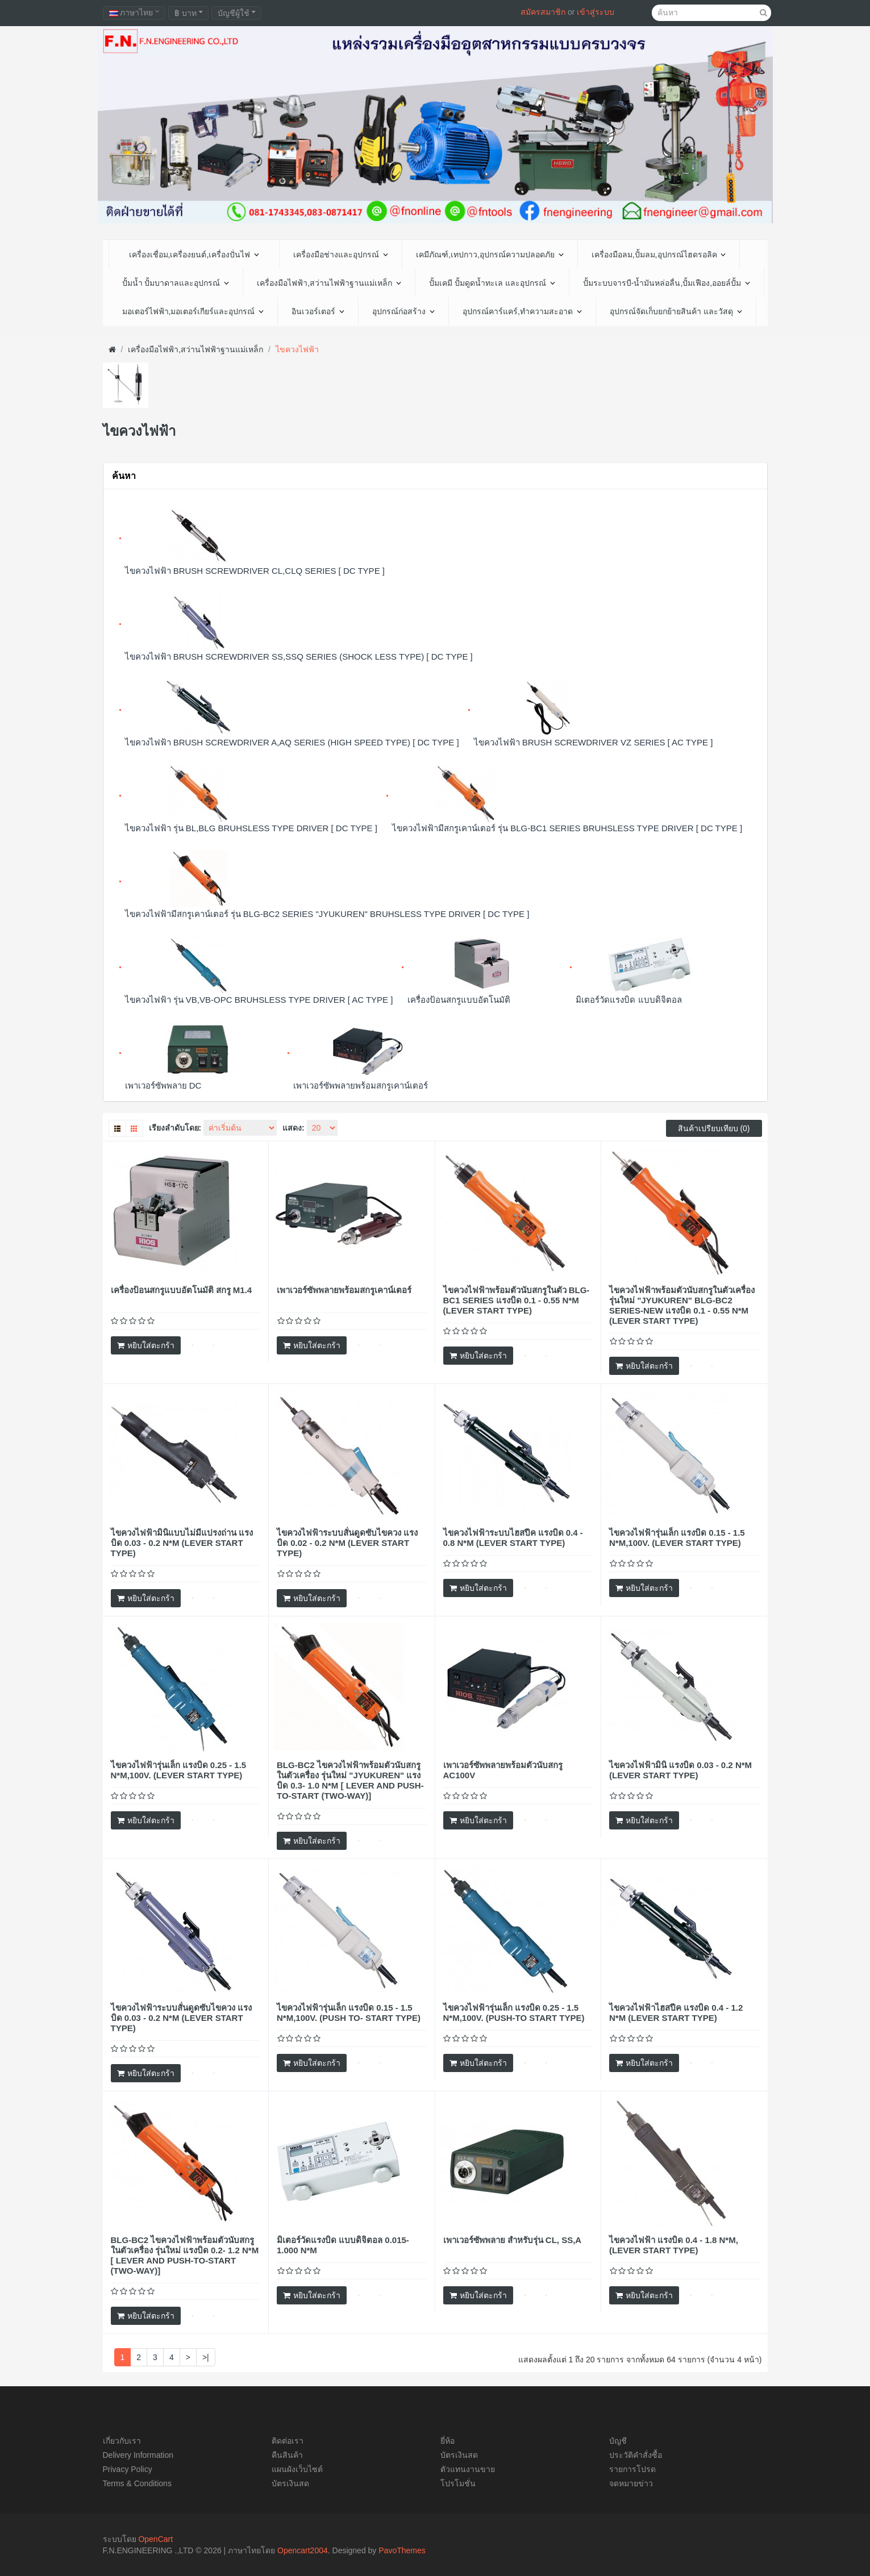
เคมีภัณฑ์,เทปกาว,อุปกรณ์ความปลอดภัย (490, 254)
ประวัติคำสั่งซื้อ (635, 2455)
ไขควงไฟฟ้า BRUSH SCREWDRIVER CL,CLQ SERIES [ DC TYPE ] (255, 571)
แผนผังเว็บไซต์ (297, 2469)
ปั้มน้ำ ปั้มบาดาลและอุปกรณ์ (176, 282)
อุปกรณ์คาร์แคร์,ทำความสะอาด (522, 311)
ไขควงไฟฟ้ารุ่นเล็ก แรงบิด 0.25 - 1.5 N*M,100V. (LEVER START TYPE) (179, 1770)
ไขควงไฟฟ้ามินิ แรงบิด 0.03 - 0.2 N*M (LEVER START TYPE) (680, 1770)
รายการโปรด (632, 2469)
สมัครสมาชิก (543, 11)
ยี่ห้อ (447, 2440)
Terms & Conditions (137, 2483)
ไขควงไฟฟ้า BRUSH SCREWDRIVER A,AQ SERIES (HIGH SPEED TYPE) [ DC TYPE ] (292, 742)
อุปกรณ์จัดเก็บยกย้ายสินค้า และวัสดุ (676, 311)
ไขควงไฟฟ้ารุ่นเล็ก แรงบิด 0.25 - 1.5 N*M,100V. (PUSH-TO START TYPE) (514, 2013)
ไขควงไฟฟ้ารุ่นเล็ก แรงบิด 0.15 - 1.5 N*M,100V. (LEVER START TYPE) (677, 1538)
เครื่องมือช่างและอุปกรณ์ (340, 254)
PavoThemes (401, 2550)
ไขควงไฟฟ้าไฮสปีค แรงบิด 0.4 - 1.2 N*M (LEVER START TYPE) (676, 2013)
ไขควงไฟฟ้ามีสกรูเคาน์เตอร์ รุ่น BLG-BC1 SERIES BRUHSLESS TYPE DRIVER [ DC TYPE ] (567, 828)
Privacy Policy (127, 2469)
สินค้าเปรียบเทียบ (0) (714, 1128)
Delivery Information (138, 2455)
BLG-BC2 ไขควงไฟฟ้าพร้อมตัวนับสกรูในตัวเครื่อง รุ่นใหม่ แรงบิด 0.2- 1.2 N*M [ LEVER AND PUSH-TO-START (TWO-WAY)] (185, 2255)
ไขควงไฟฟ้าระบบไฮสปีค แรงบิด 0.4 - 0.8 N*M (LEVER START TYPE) (513, 1538)
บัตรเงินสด (290, 2483)
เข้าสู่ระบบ (595, 11)
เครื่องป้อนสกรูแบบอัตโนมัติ (458, 999)
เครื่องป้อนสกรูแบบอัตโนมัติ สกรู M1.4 (181, 1290)
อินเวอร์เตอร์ (318, 311)
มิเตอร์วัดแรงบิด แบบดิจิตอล (628, 999)
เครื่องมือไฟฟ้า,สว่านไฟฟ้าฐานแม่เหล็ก (329, 282)
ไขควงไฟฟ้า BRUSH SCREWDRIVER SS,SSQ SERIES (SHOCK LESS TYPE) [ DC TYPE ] (299, 656)
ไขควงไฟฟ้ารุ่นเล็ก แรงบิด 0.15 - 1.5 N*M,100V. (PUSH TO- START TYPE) (349, 2013)
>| (205, 2357)
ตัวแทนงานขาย (467, 2469)
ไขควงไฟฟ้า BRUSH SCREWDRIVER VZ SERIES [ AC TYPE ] (593, 742)
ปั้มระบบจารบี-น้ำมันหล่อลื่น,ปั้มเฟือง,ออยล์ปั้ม (666, 282)
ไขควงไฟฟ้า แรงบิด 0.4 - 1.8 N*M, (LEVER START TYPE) (673, 2245)
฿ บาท (188, 13)
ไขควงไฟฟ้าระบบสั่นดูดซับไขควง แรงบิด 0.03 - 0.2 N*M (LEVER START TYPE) (181, 2018)
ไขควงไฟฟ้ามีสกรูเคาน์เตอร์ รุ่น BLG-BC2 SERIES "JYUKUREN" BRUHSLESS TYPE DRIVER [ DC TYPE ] (327, 914)
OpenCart (155, 2539)
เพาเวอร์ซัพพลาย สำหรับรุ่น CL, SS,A (512, 2240)
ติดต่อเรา (287, 2440)
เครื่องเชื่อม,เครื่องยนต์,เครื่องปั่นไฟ (194, 254)
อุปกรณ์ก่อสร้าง (403, 311)
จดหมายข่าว (631, 2483)
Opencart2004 (302, 2550)
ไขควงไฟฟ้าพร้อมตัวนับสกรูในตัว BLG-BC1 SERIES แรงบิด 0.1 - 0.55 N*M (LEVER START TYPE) (516, 1300)
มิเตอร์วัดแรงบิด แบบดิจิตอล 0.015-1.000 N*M (343, 2245)
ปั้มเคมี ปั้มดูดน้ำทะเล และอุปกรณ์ (492, 282)
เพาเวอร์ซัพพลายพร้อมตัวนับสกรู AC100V (503, 1770)
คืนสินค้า (287, 2455)
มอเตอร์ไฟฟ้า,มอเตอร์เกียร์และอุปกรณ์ (193, 311)
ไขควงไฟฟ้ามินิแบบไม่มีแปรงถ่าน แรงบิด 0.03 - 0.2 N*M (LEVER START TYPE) (182, 1543)
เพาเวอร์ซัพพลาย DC (163, 1085)
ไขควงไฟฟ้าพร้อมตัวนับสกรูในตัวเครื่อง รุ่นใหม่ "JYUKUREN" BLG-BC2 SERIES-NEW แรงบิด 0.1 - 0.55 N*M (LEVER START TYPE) (682, 1305)
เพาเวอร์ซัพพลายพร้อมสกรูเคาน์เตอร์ (360, 1085)
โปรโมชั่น (458, 2483)
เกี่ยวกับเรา (122, 2440)
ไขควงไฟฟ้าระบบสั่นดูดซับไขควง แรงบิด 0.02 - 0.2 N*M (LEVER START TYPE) (347, 1543)
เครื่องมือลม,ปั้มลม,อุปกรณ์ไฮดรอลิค (659, 254)
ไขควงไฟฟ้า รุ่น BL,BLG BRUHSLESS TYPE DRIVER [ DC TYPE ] (251, 828)
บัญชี (618, 2440)
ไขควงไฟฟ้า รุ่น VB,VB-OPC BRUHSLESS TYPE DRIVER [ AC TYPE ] (259, 999)
